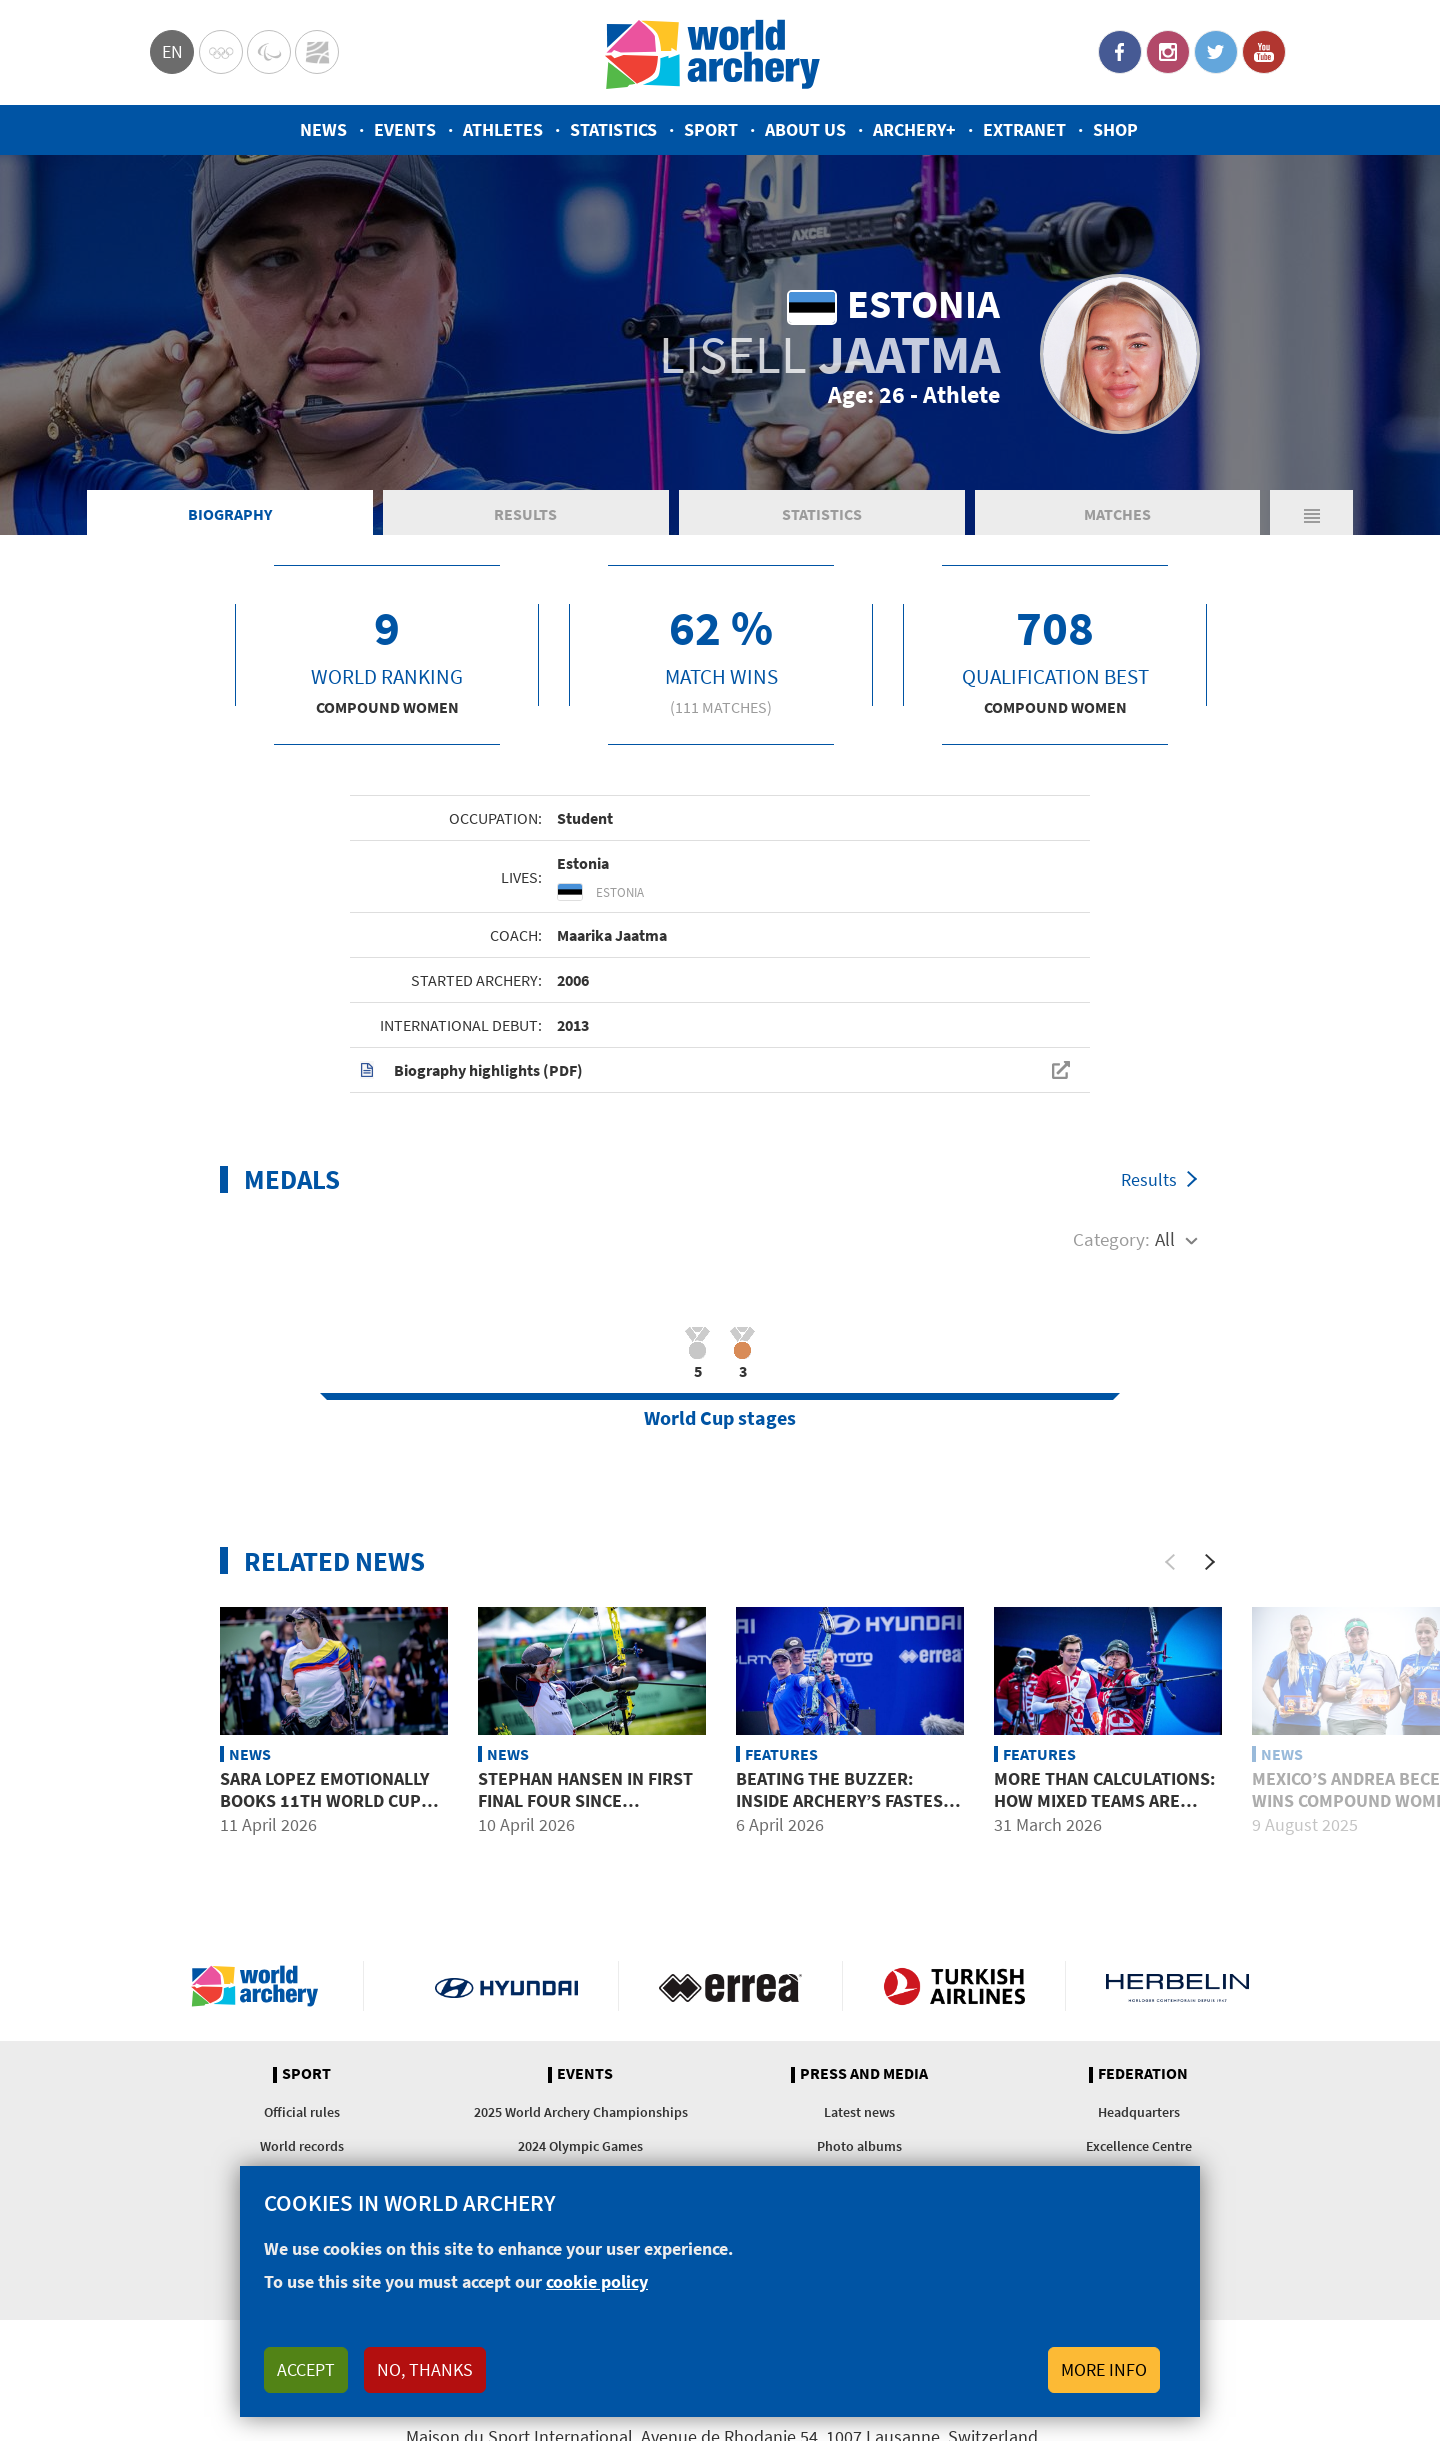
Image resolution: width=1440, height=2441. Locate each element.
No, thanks (425, 2369)
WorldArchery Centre (317, 52)
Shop (1115, 129)
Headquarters (1139, 2112)
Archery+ (914, 129)
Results (525, 514)
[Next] (1210, 1562)
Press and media (864, 2074)
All (1165, 1239)
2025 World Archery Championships (581, 2112)
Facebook (1120, 52)
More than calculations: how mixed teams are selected (1104, 1800)
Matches (1117, 514)
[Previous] (1170, 1562)
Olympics (221, 52)
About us (805, 129)
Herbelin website (1177, 1986)
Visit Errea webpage (730, 1986)
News (323, 129)
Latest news (859, 2112)
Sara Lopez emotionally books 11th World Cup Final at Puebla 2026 (324, 1800)
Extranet (1024, 129)
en (172, 51)
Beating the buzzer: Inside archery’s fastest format (844, 1800)
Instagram (1168, 52)
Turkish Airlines (954, 1986)
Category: (1111, 1239)
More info (1104, 2369)
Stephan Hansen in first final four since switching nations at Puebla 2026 (585, 1811)
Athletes (503, 129)
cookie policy (597, 2281)
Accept (306, 2369)
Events (405, 129)
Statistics (613, 129)
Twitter (1216, 52)
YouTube (1264, 52)
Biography (230, 514)
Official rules (302, 2112)
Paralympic (269, 52)
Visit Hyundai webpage (506, 1986)
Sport (711, 129)
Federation (1143, 2074)
